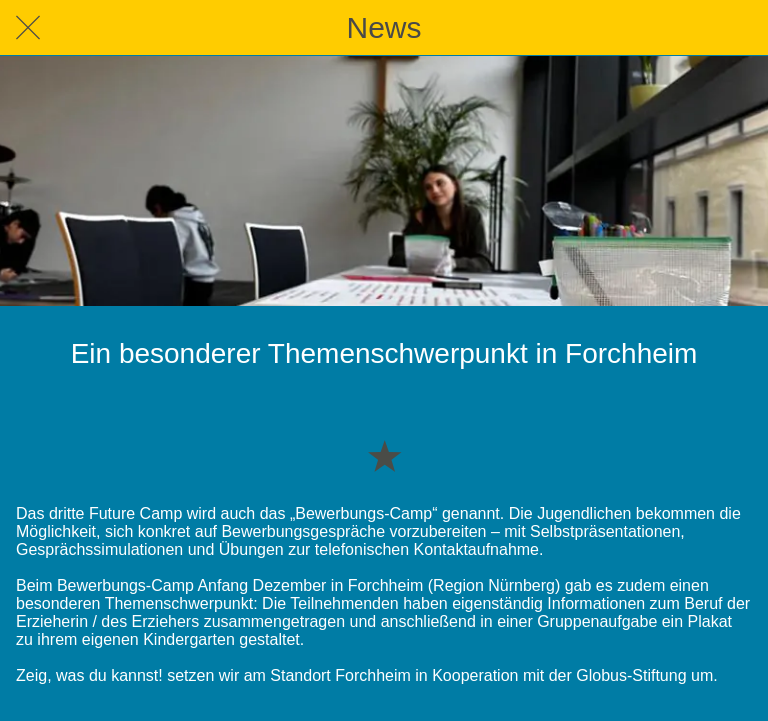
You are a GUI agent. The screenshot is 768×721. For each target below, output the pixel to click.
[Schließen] (28, 28)
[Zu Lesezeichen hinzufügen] (384, 455)
